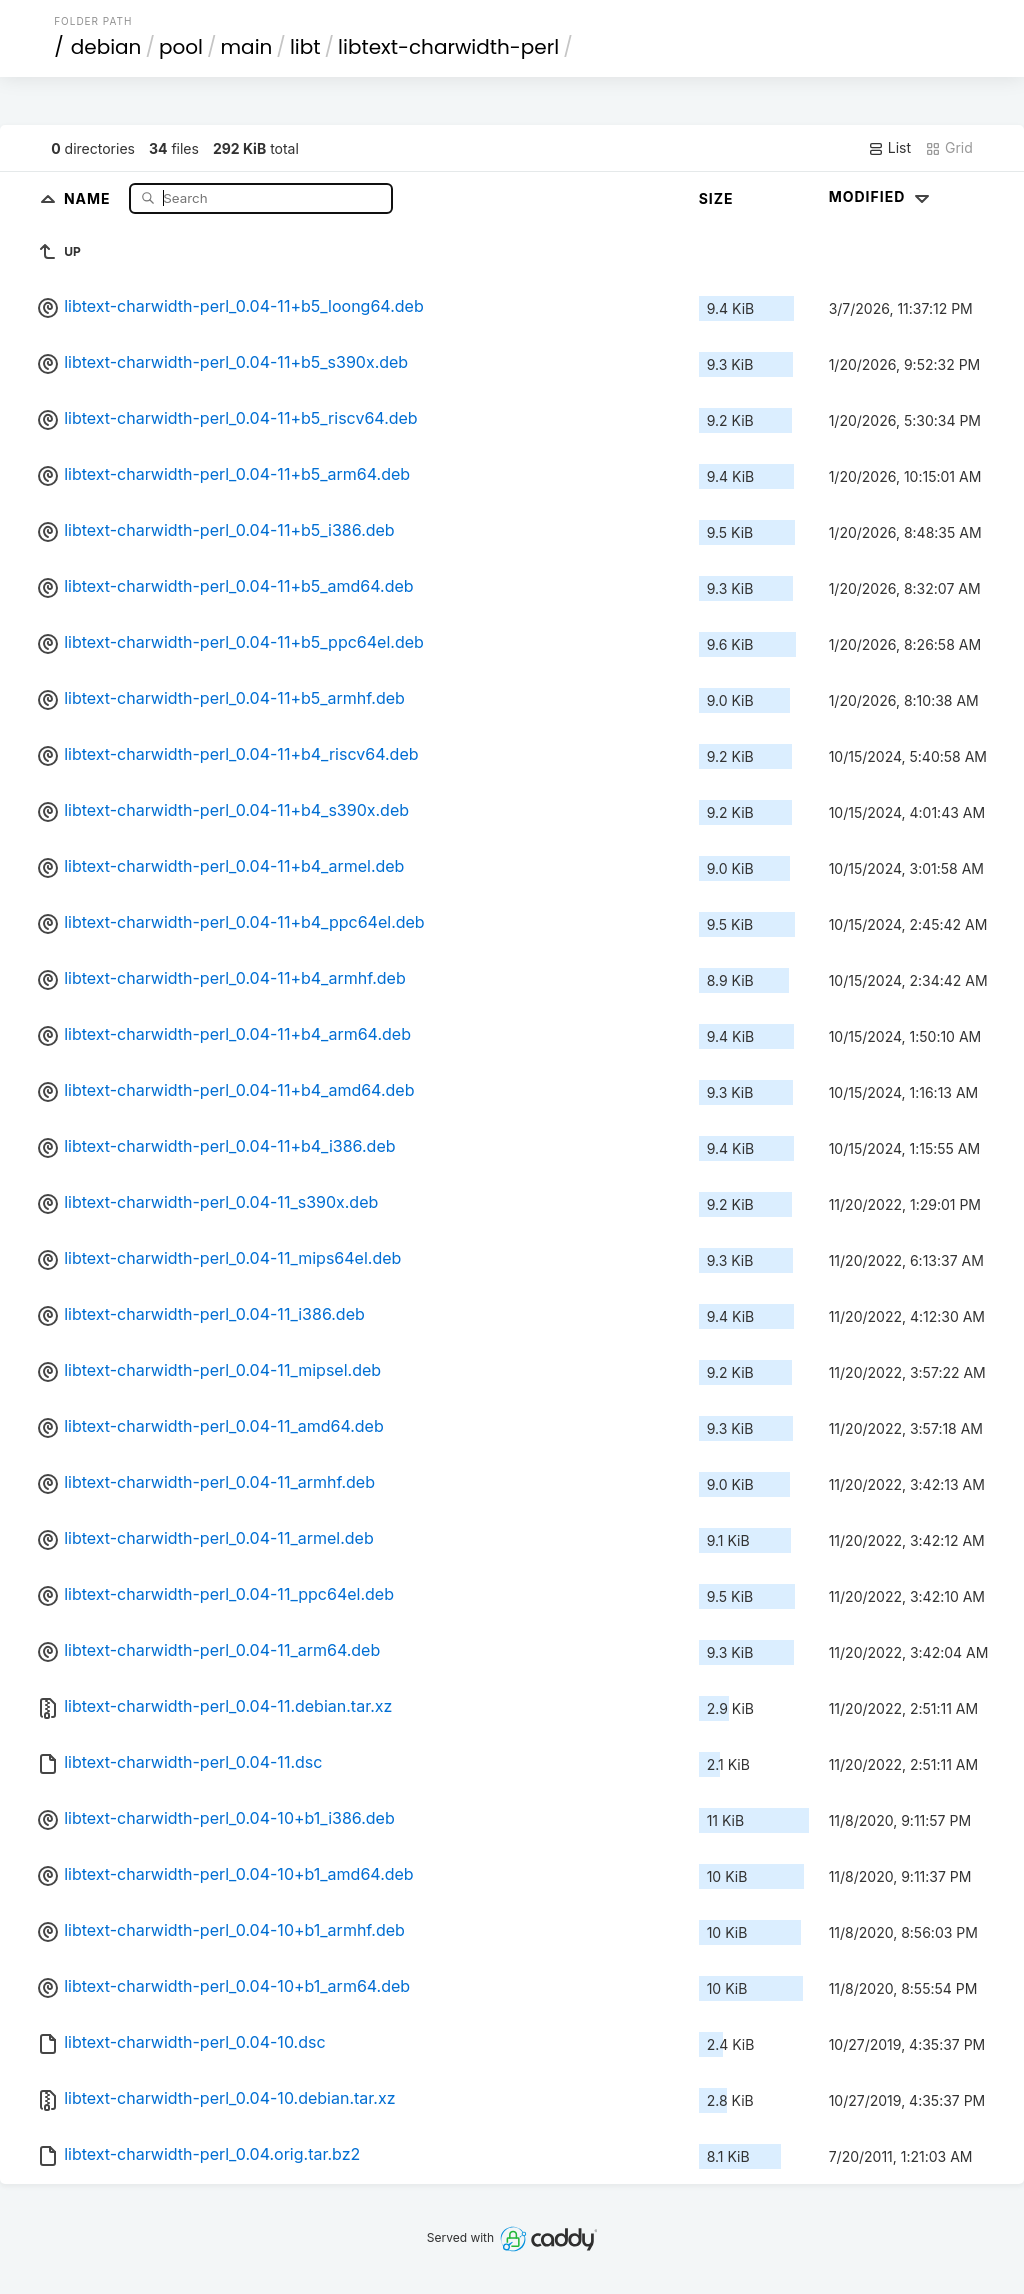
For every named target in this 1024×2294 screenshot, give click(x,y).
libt (305, 47)
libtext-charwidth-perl (448, 47)
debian (106, 47)
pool (181, 47)
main (247, 47)
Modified (881, 196)
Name (89, 197)
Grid (949, 148)
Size (716, 198)
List (889, 148)
